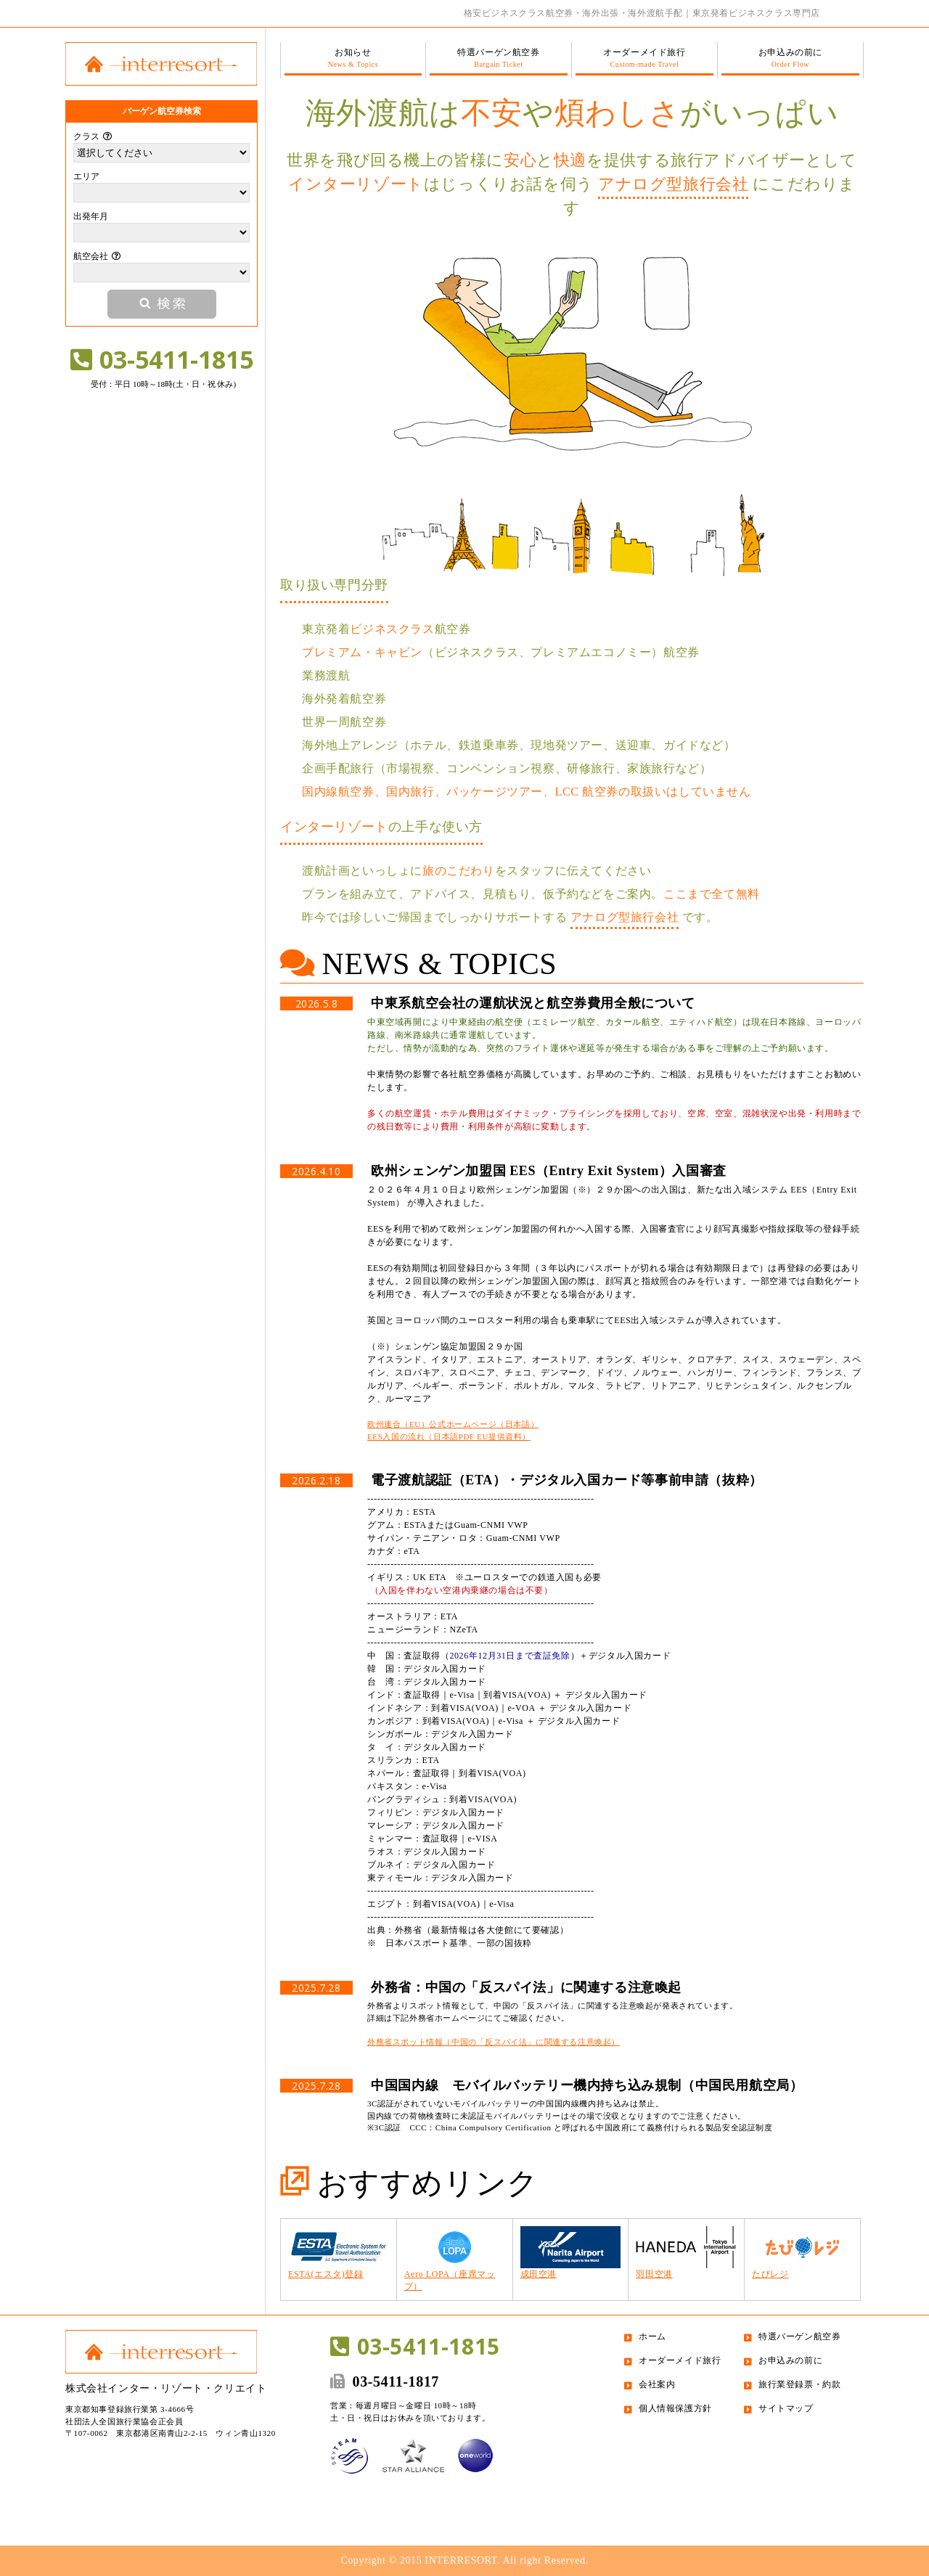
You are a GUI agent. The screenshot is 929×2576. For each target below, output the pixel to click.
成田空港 (570, 2253)
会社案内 (657, 2384)
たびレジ (802, 2253)
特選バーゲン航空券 (498, 58)
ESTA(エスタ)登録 (338, 2253)
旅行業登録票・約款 (799, 2384)
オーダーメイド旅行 (644, 58)
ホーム (652, 2336)
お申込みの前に (790, 58)
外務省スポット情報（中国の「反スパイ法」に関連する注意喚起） (493, 2041)
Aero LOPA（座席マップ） (454, 2259)
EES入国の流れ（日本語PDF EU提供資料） (449, 1436)
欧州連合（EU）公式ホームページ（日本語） (453, 1424)
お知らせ (353, 58)
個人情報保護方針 (675, 2408)
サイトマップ (786, 2408)
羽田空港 (686, 2253)
